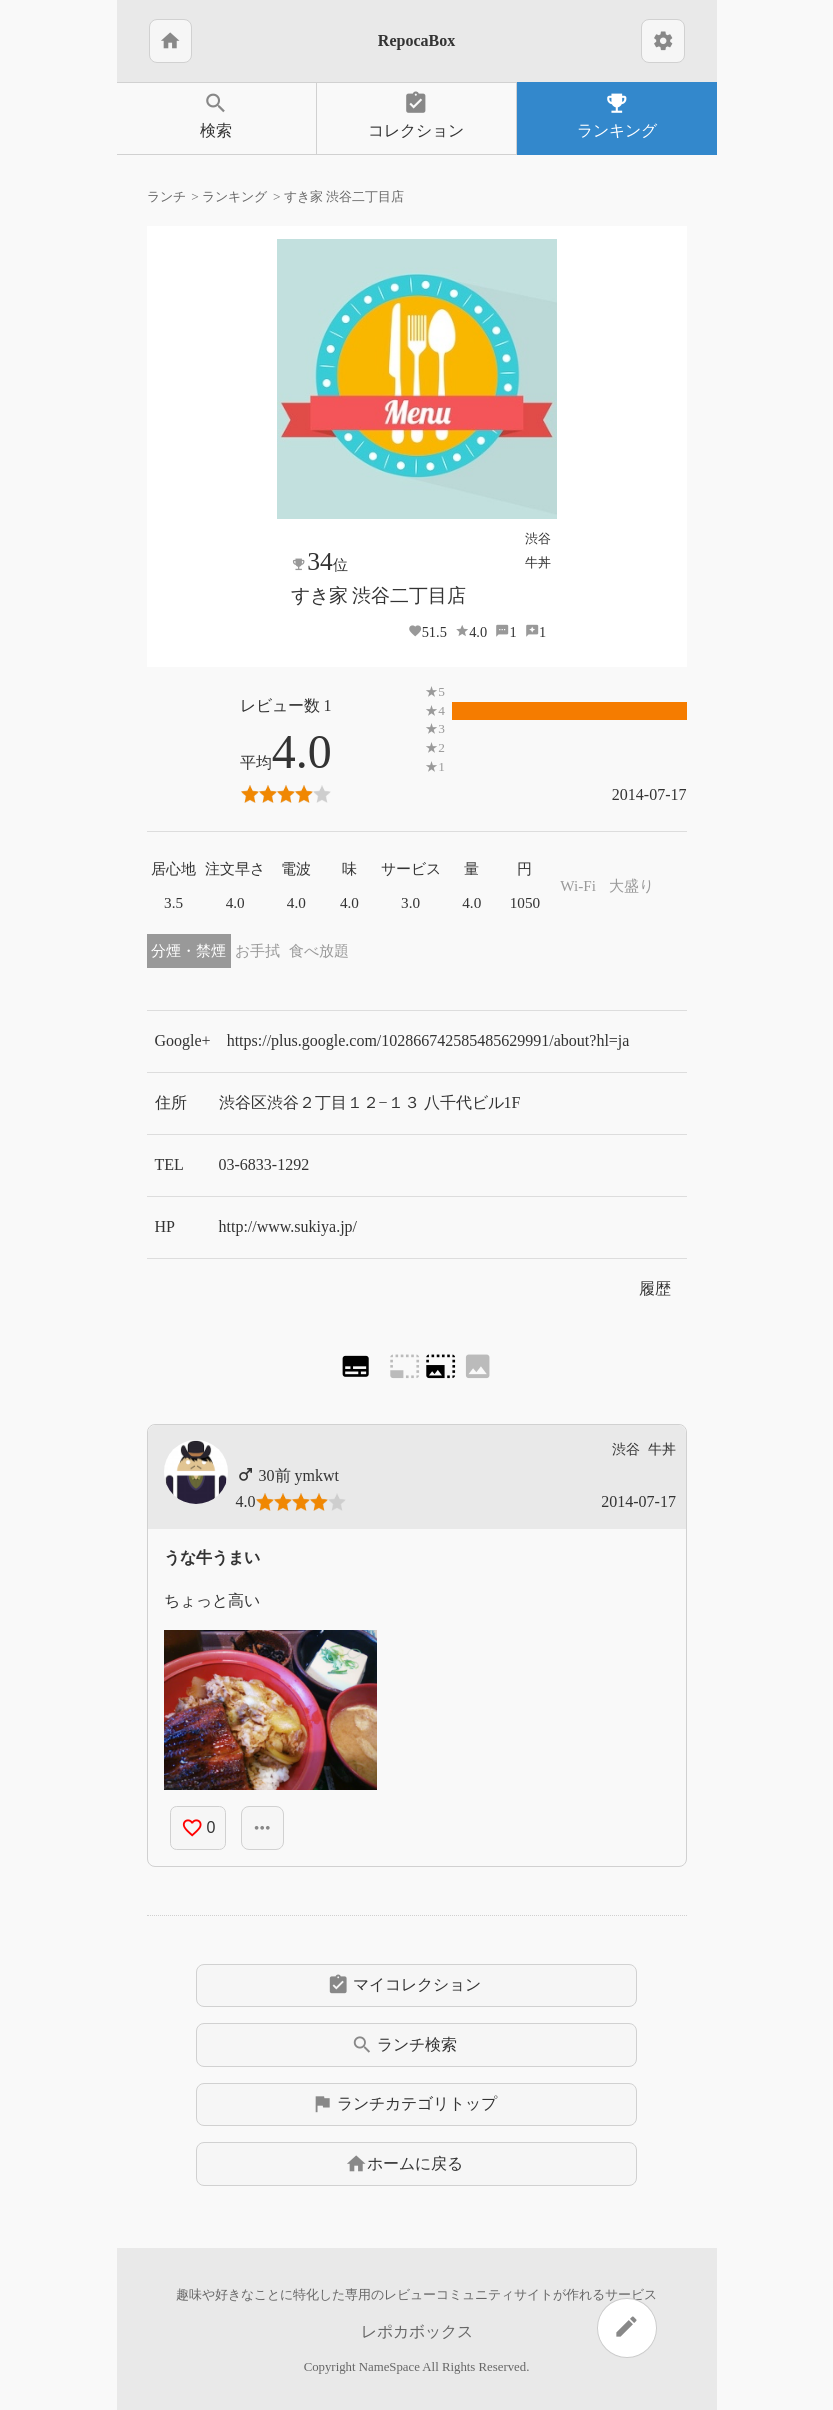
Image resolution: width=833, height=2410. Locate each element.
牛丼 (538, 562)
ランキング (617, 114)
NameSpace (389, 2367)
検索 (216, 114)
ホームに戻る (404, 2164)
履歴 (655, 1288)
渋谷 (538, 538)
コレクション (416, 114)
